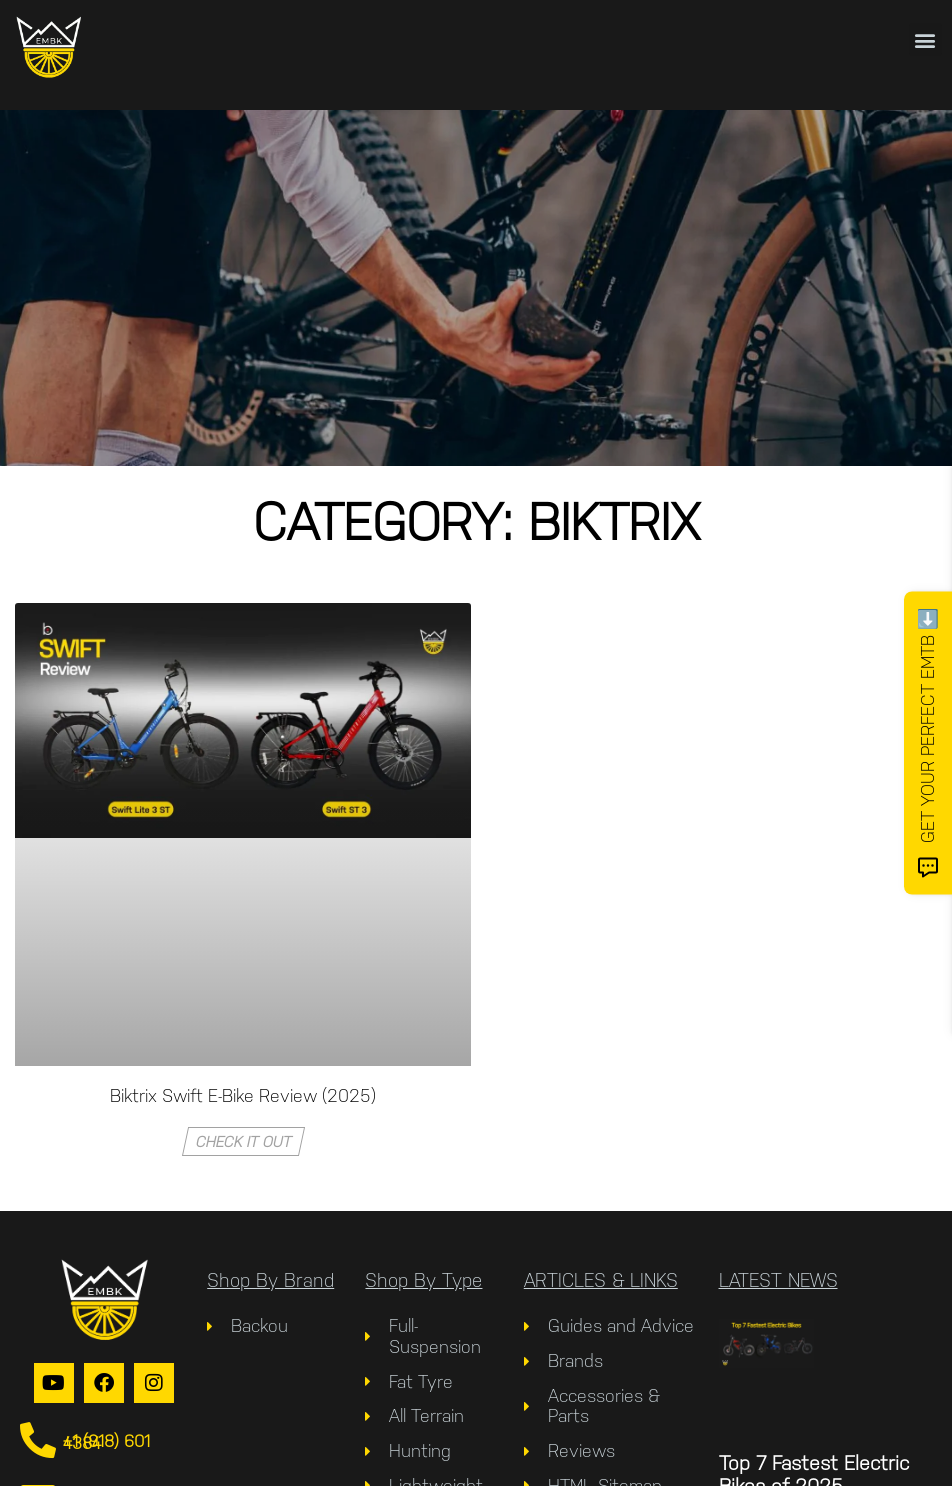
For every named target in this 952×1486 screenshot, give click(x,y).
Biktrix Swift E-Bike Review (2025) (243, 1095)
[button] (925, 39)
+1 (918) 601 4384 (106, 1442)
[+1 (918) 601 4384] (38, 1441)
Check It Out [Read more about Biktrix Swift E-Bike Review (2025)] (243, 1141)
